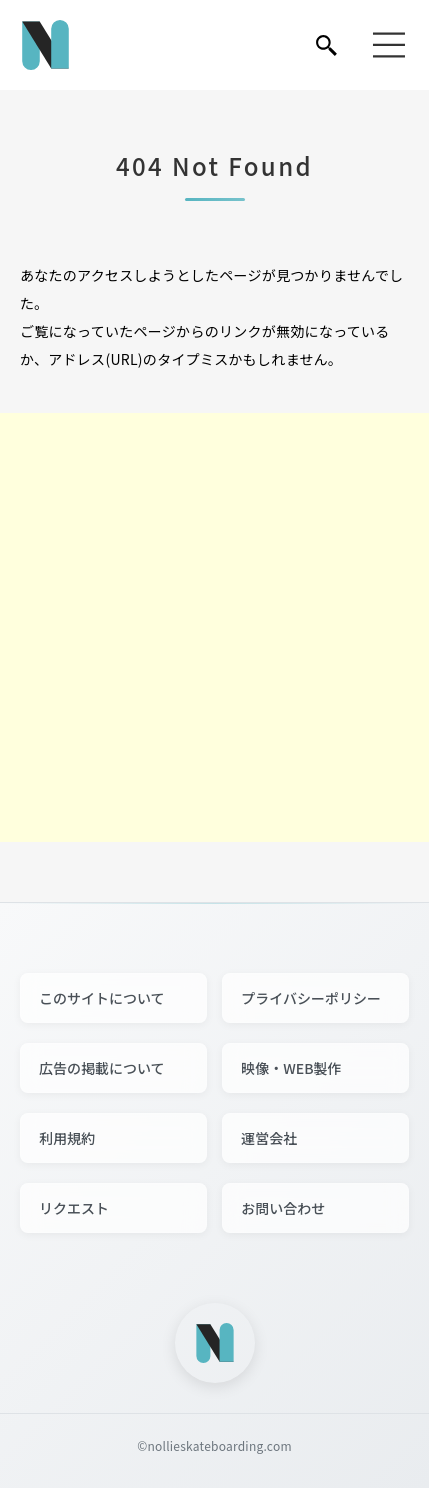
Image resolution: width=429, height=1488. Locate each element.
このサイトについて (102, 998)
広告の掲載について (102, 1068)
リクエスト (74, 1208)
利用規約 (67, 1138)
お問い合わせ (283, 1208)
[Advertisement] (214, 627)
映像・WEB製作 (291, 1068)
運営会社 (269, 1138)
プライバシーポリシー (311, 998)
